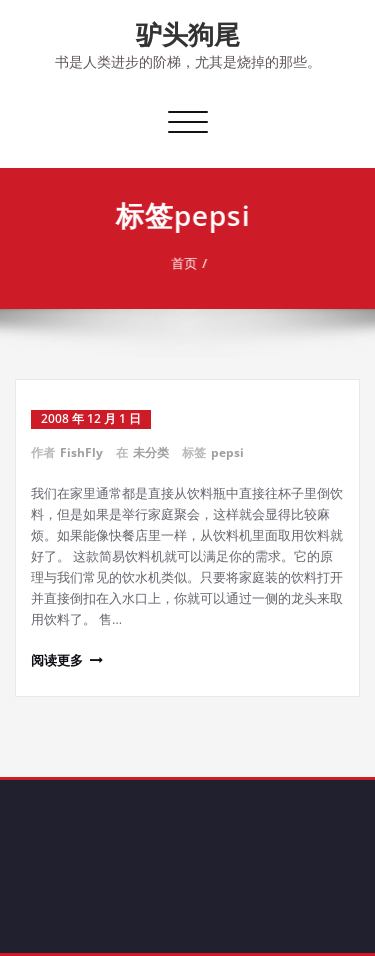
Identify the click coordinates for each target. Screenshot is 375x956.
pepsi (227, 452)
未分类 (151, 452)
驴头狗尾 (188, 34)
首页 (190, 263)
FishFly (81, 452)
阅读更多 (57, 660)
